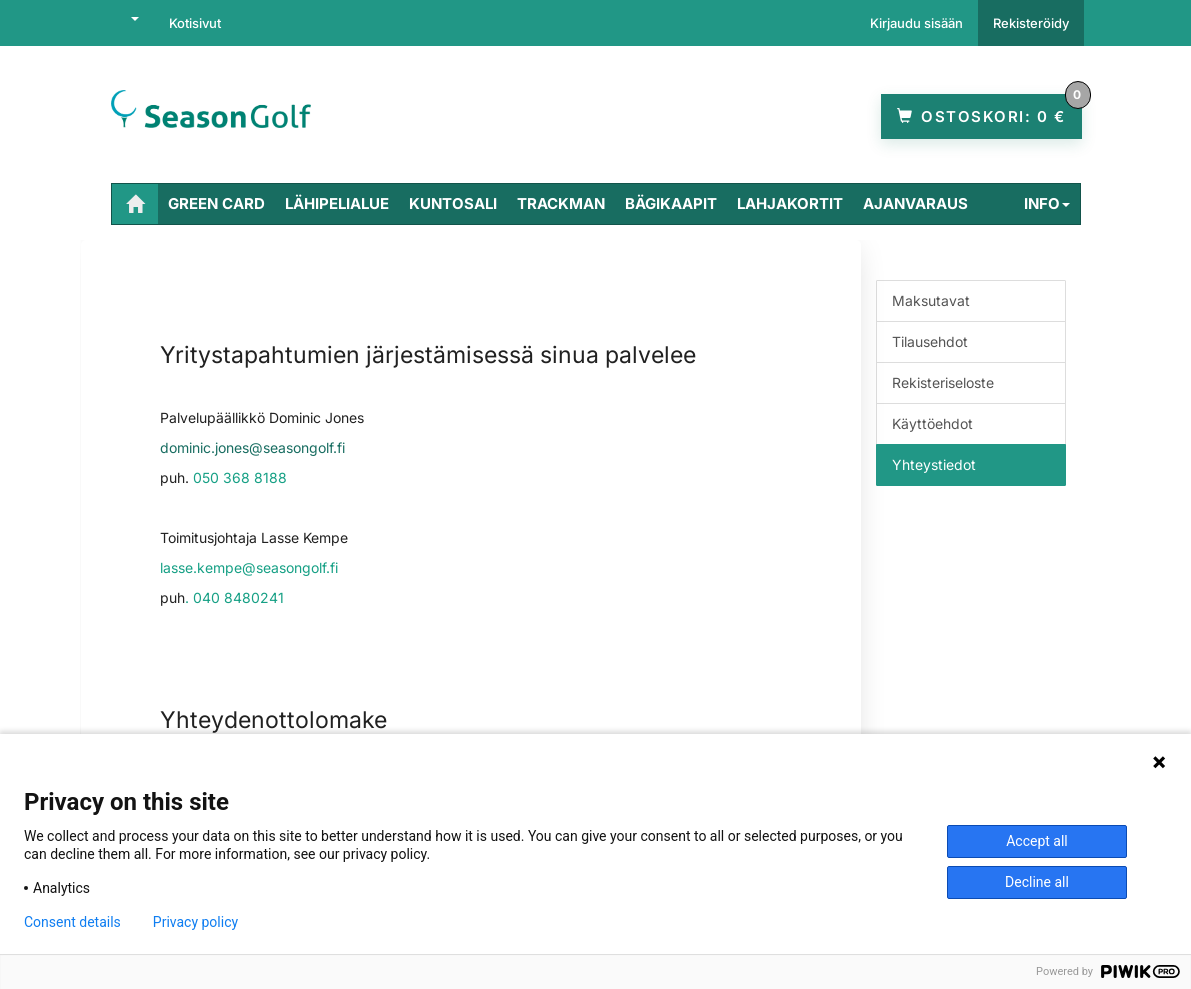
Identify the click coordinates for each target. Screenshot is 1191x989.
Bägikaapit (671, 203)
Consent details (72, 922)
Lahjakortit (790, 203)
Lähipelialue (337, 203)
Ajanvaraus (915, 203)
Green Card (216, 203)
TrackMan (561, 203)
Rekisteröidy (1031, 23)
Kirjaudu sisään (916, 23)
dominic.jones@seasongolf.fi (252, 447)
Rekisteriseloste (943, 382)
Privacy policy (195, 922)
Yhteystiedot (934, 464)
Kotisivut (195, 23)
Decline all (1037, 882)
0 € (989, 110)
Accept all (1037, 841)
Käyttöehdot (932, 423)
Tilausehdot (930, 341)
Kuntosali (453, 203)
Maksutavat (931, 300)
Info (1047, 203)
